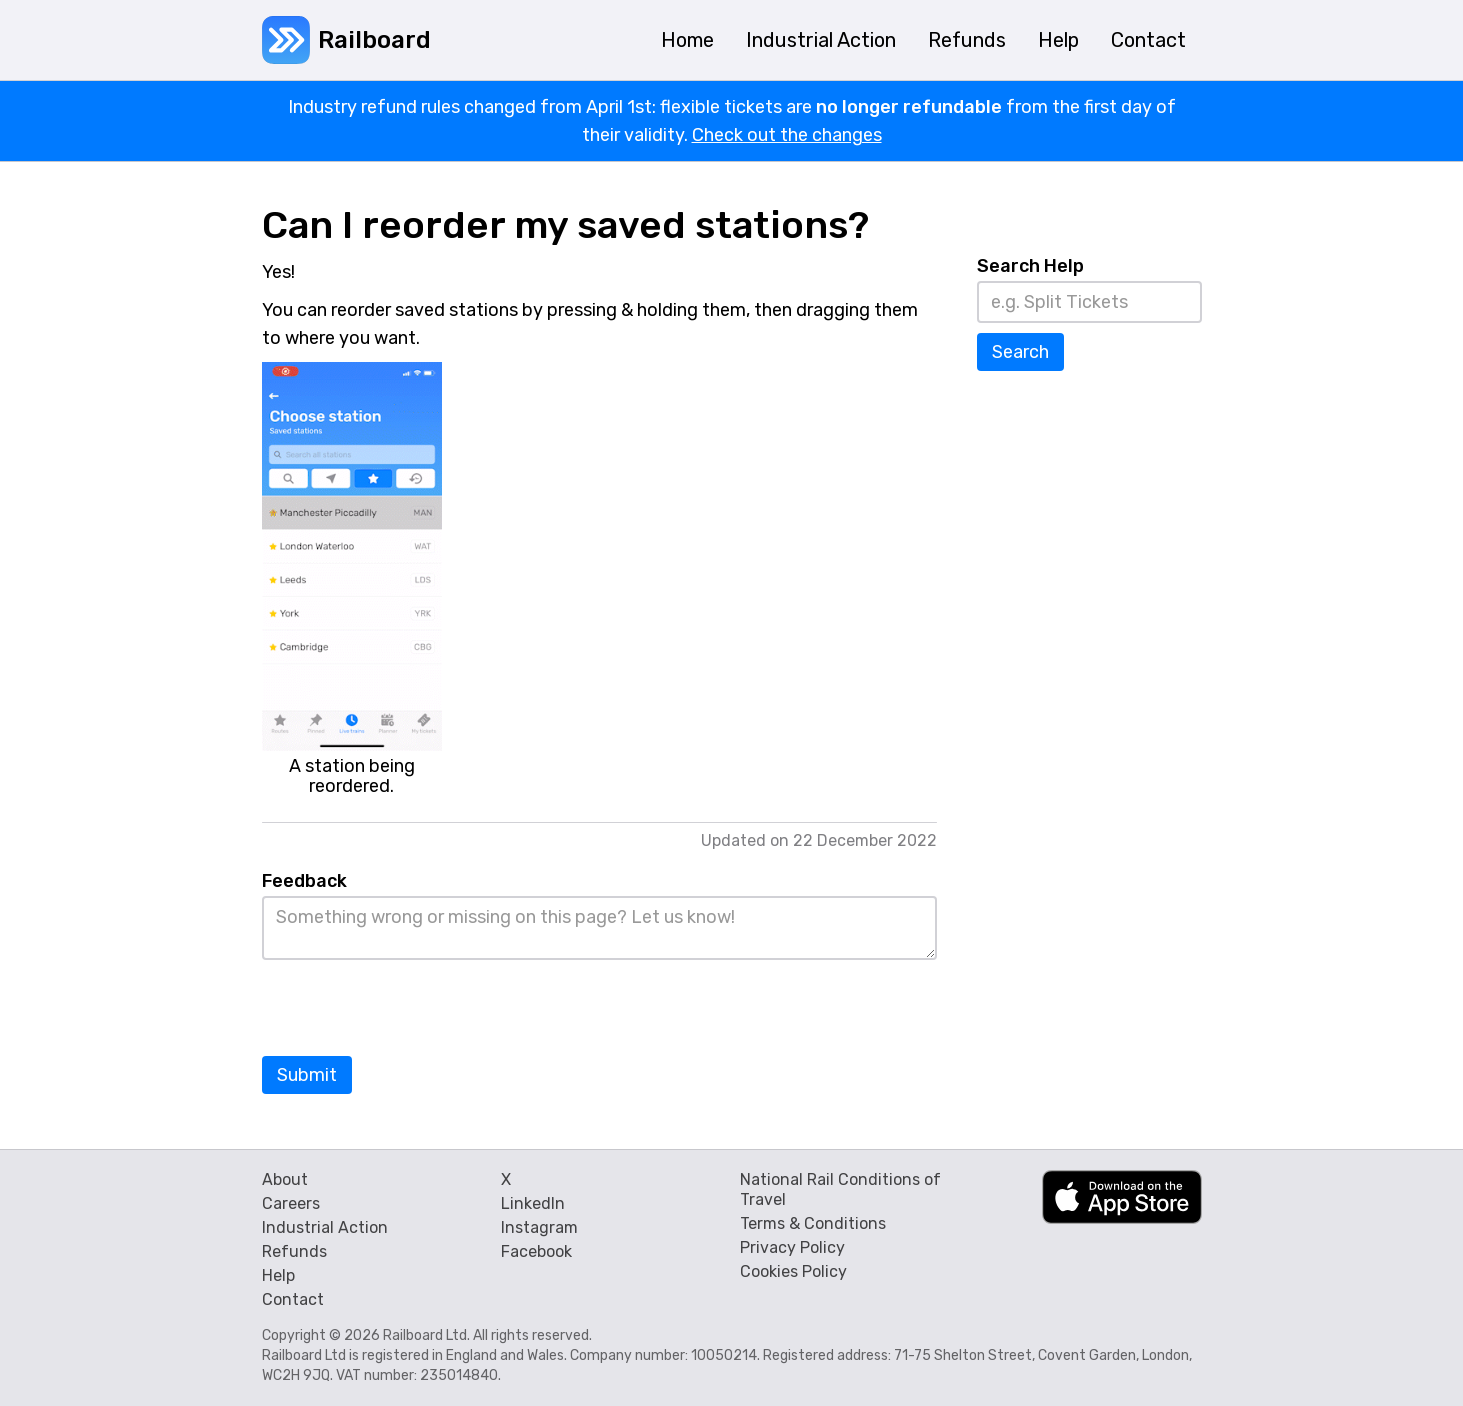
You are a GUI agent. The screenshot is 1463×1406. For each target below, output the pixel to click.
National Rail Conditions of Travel (840, 1189)
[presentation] (414, 1009)
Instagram (539, 1227)
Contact (293, 1299)
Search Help (1030, 266)
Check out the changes (787, 135)
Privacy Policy (792, 1247)
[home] (346, 40)
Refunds (294, 1251)
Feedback (304, 881)
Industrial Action (325, 1227)
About (285, 1179)
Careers (291, 1203)
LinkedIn (533, 1203)
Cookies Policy (793, 1271)
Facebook (536, 1251)
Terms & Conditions (813, 1223)
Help (278, 1275)
